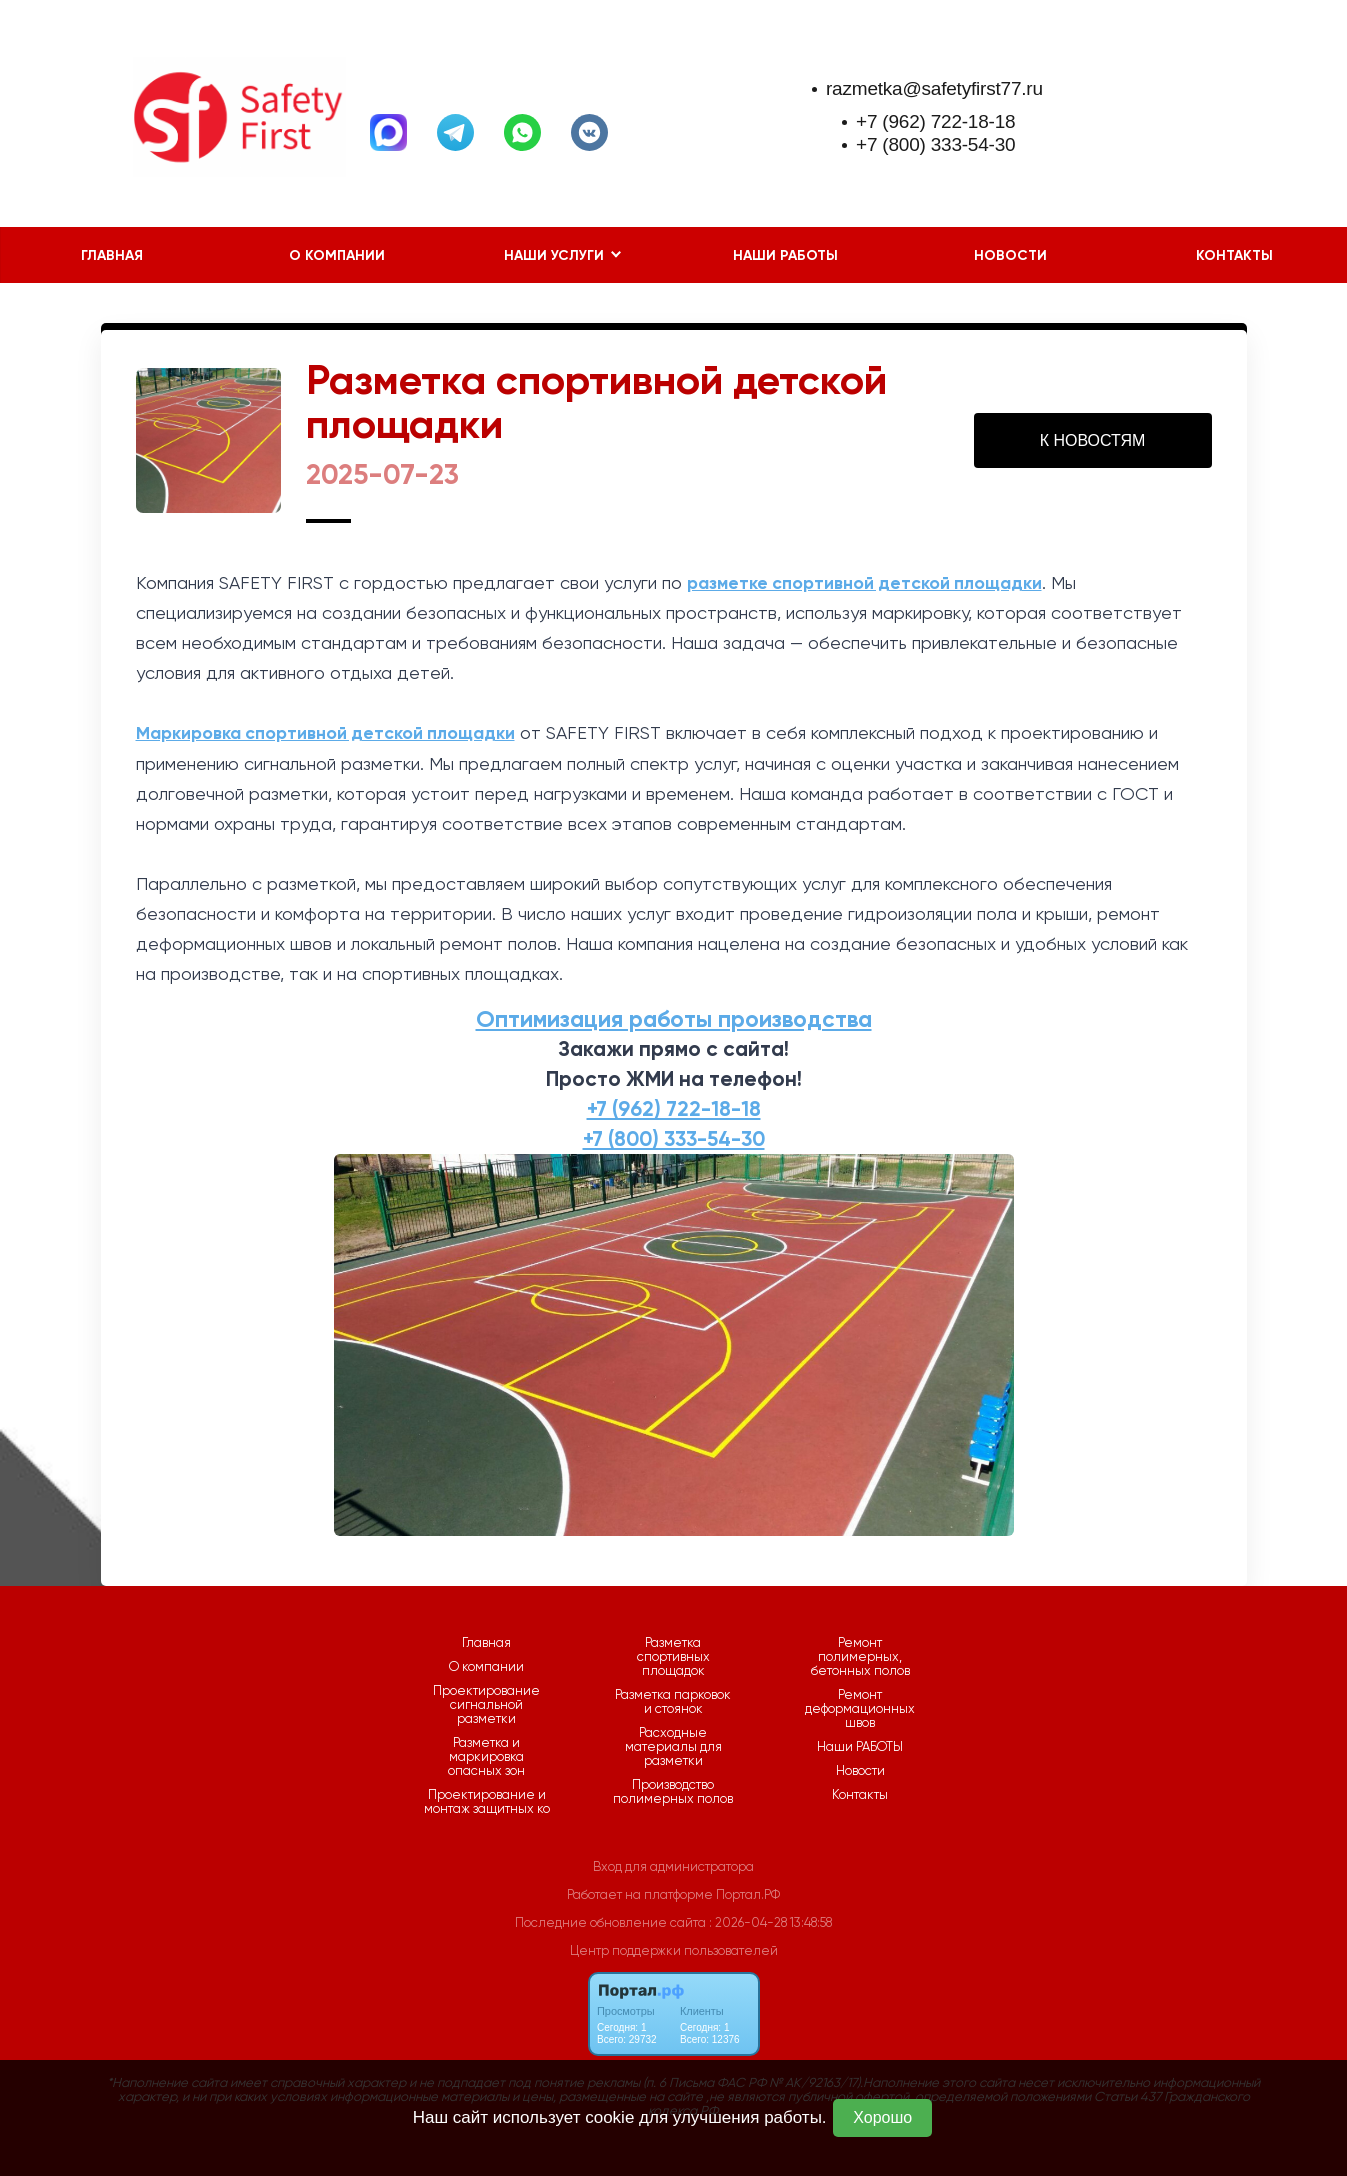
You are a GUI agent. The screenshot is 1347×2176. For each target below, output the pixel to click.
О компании (337, 255)
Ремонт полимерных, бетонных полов (860, 1657)
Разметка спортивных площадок (673, 1657)
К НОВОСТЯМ (1093, 440)
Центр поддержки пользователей (674, 1950)
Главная (112, 255)
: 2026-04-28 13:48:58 (770, 1922)
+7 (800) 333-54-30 (935, 144)
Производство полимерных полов (673, 1792)
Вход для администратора (673, 1866)
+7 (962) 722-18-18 (935, 121)
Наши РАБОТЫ (785, 255)
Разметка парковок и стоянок (673, 1702)
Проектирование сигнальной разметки (486, 1705)
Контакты (1234, 255)
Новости (1010, 255)
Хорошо (882, 2117)
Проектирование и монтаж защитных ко (487, 1802)
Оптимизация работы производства (674, 1018)
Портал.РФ (748, 1894)
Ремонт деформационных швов (860, 1709)
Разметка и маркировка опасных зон (486, 1757)
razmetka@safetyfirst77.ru (934, 88)
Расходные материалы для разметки (673, 1747)
